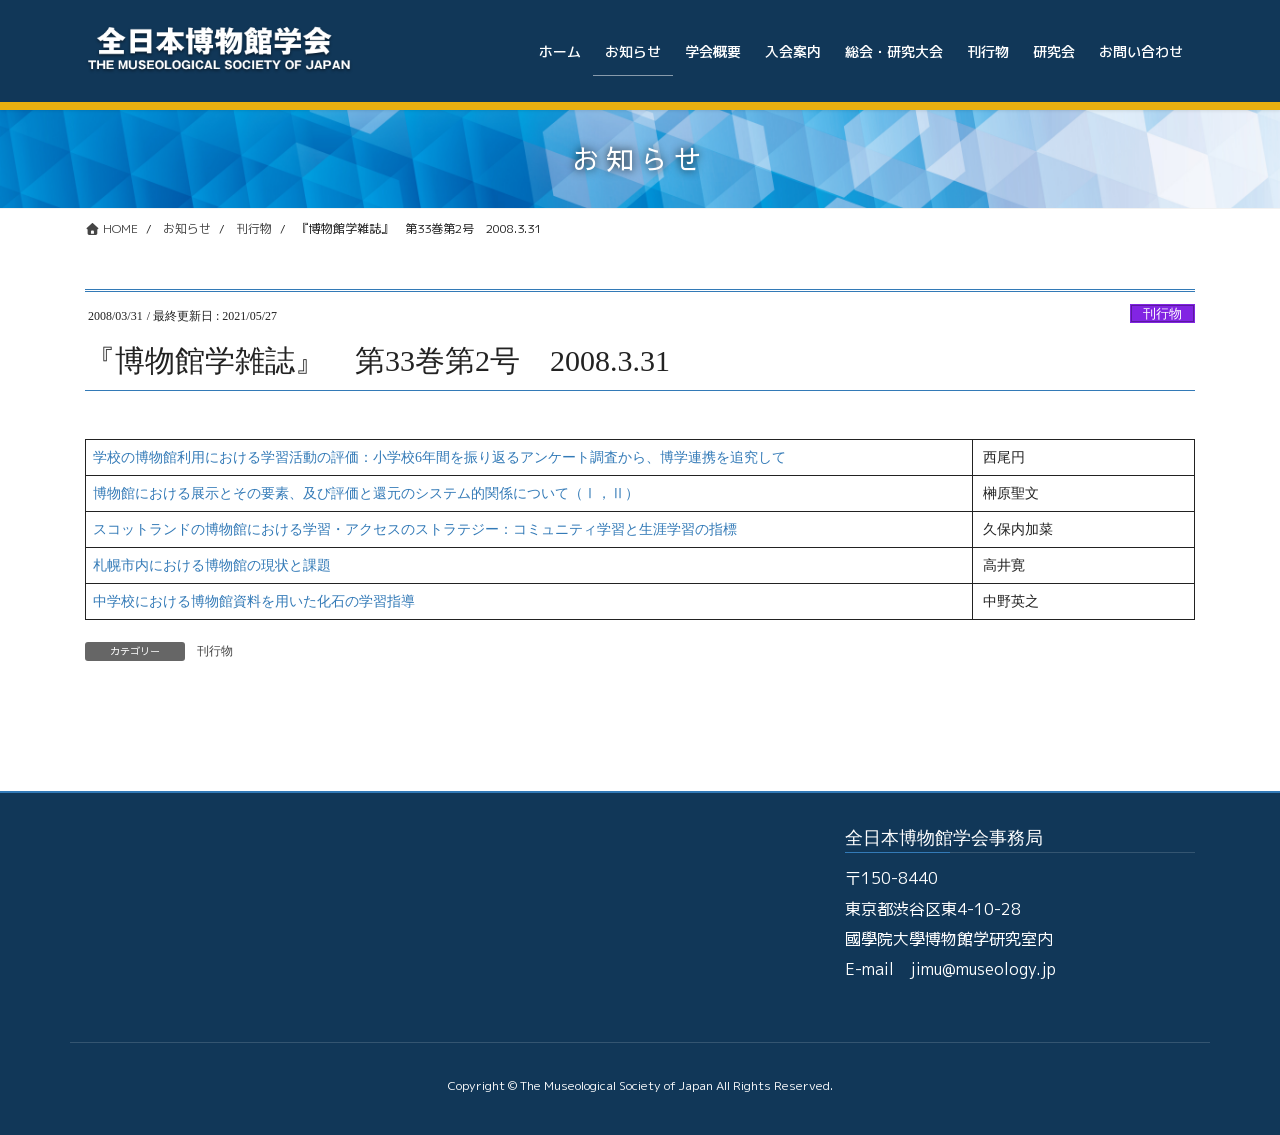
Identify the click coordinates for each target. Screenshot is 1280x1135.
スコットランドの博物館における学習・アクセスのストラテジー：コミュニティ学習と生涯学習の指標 (415, 529)
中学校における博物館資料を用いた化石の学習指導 (254, 601)
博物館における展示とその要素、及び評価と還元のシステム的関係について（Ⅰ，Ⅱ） (366, 493)
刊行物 (1162, 314)
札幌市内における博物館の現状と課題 (212, 565)
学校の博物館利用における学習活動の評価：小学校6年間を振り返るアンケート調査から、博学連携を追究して (439, 457)
